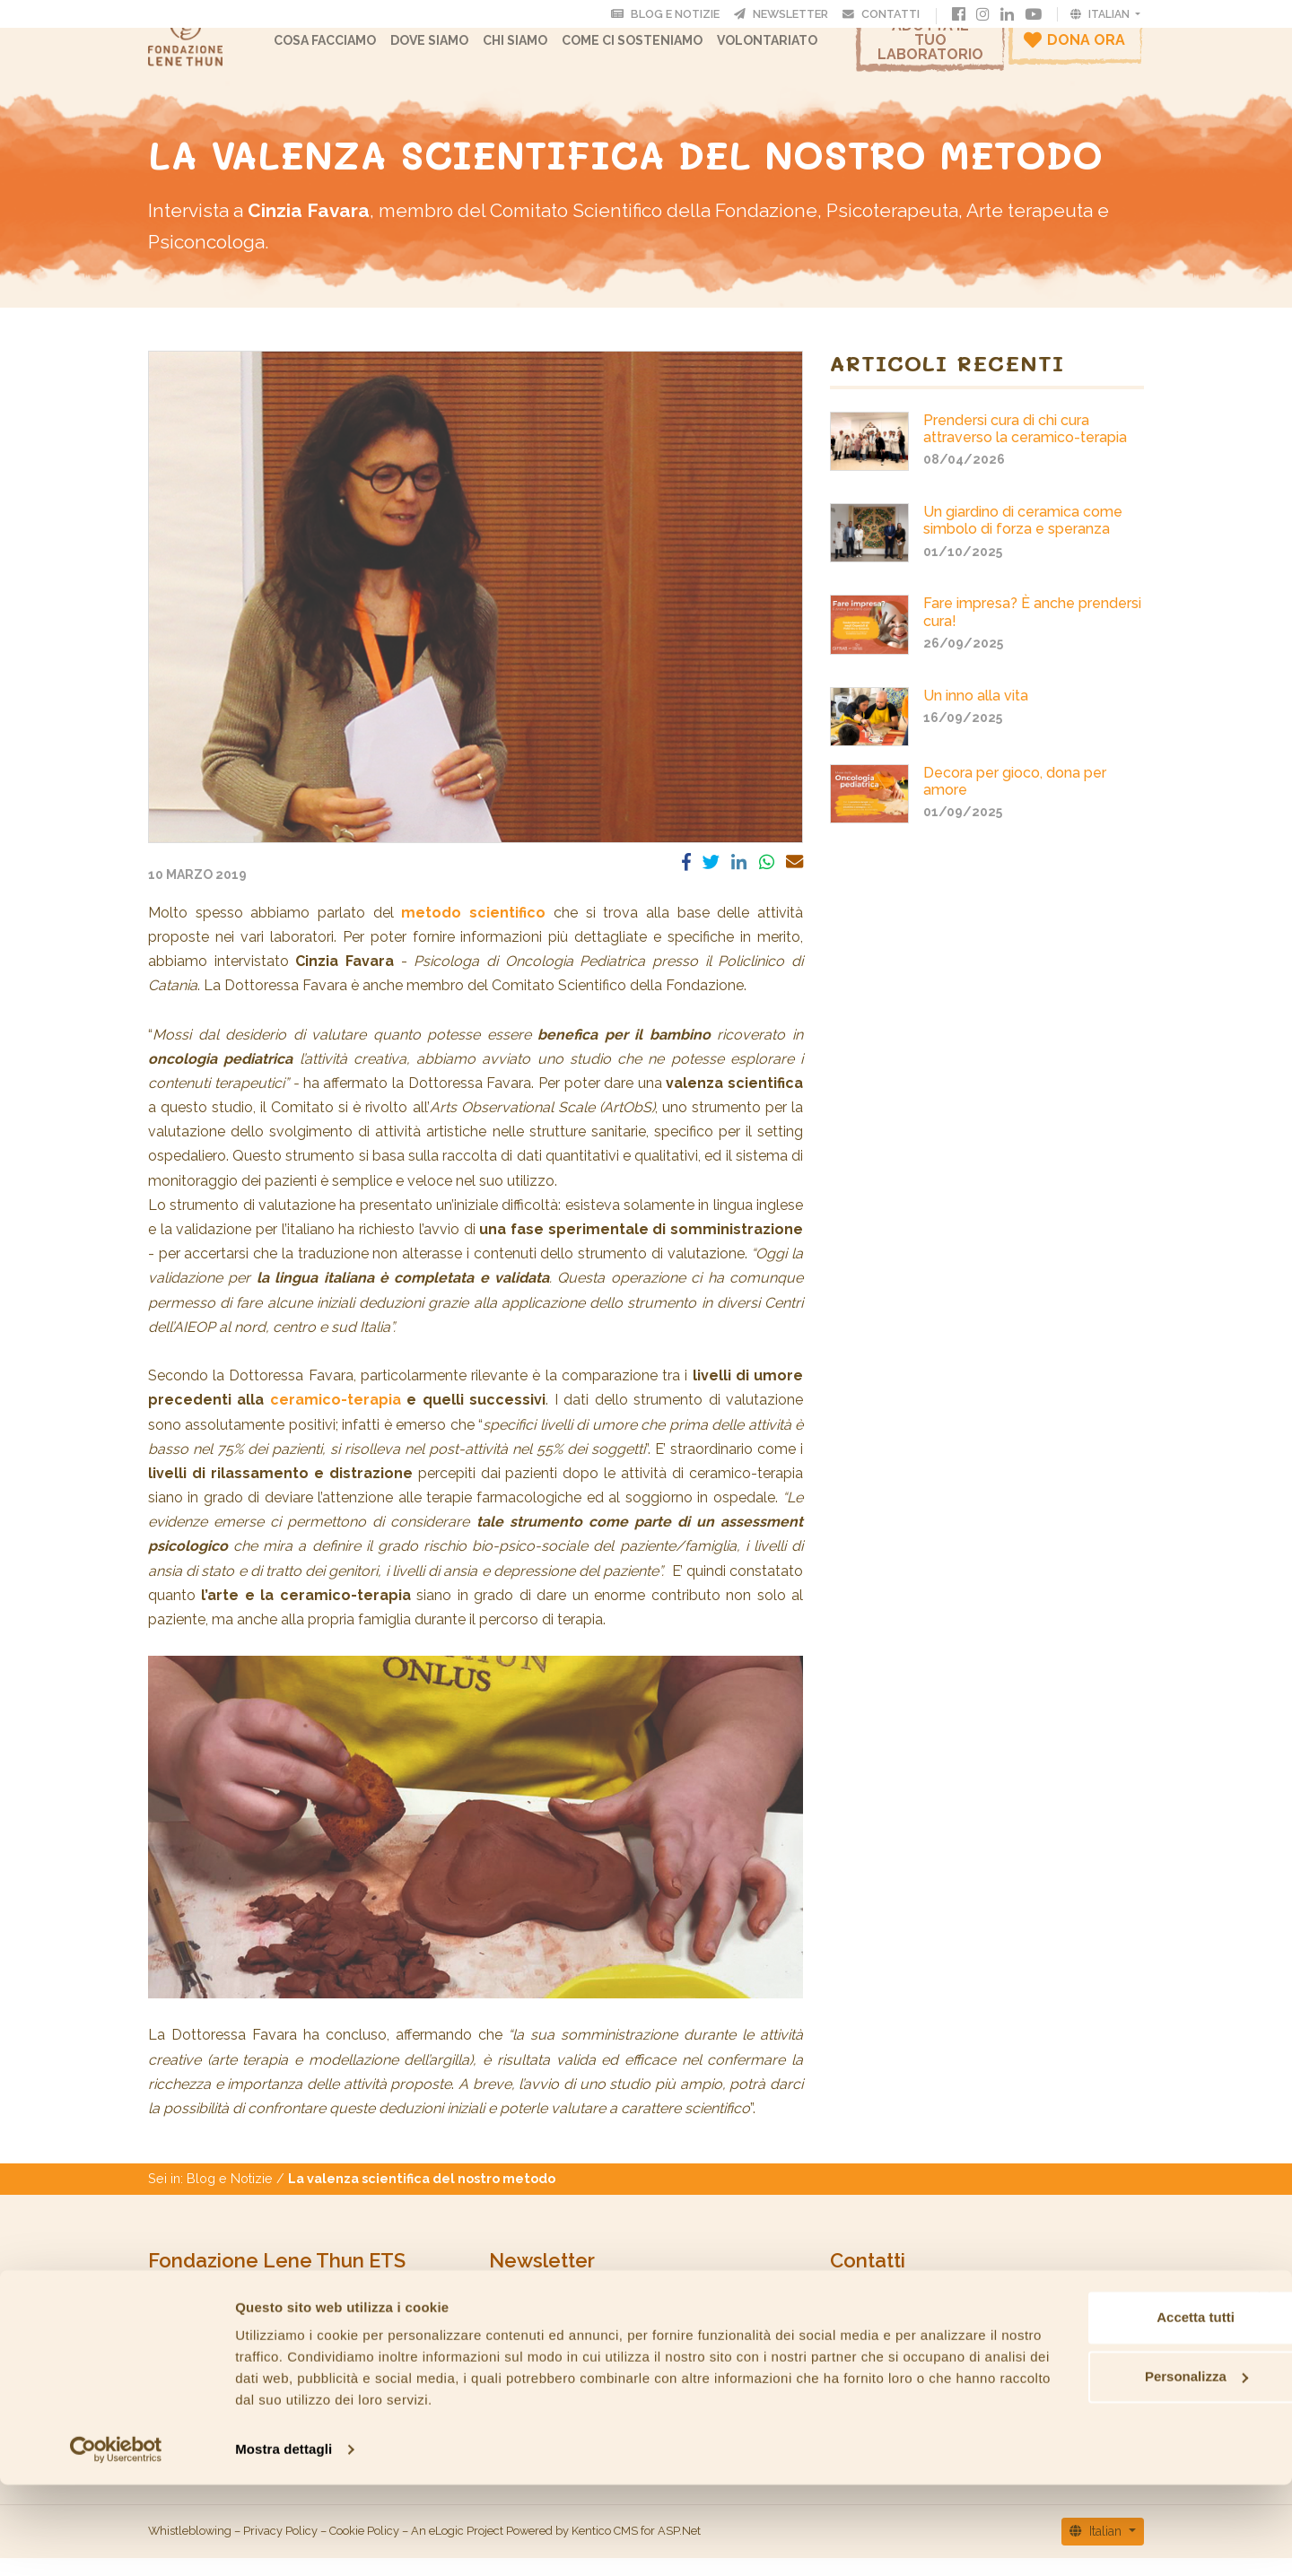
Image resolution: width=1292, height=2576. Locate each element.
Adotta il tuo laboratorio (930, 49)
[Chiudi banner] (1264, 2389)
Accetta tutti (1097, 2408)
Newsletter (787, 13)
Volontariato (784, 49)
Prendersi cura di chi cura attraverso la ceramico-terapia (1025, 447)
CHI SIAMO (532, 49)
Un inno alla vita (975, 713)
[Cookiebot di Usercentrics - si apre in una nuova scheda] (116, 2541)
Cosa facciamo (342, 49)
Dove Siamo (446, 49)
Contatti (885, 13)
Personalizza (1096, 2467)
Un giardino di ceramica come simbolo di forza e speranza (1022, 538)
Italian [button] (1101, 13)
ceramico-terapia (335, 1417)
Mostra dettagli (283, 2540)
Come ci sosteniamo (649, 49)
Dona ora (1074, 48)
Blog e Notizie (230, 2196)
